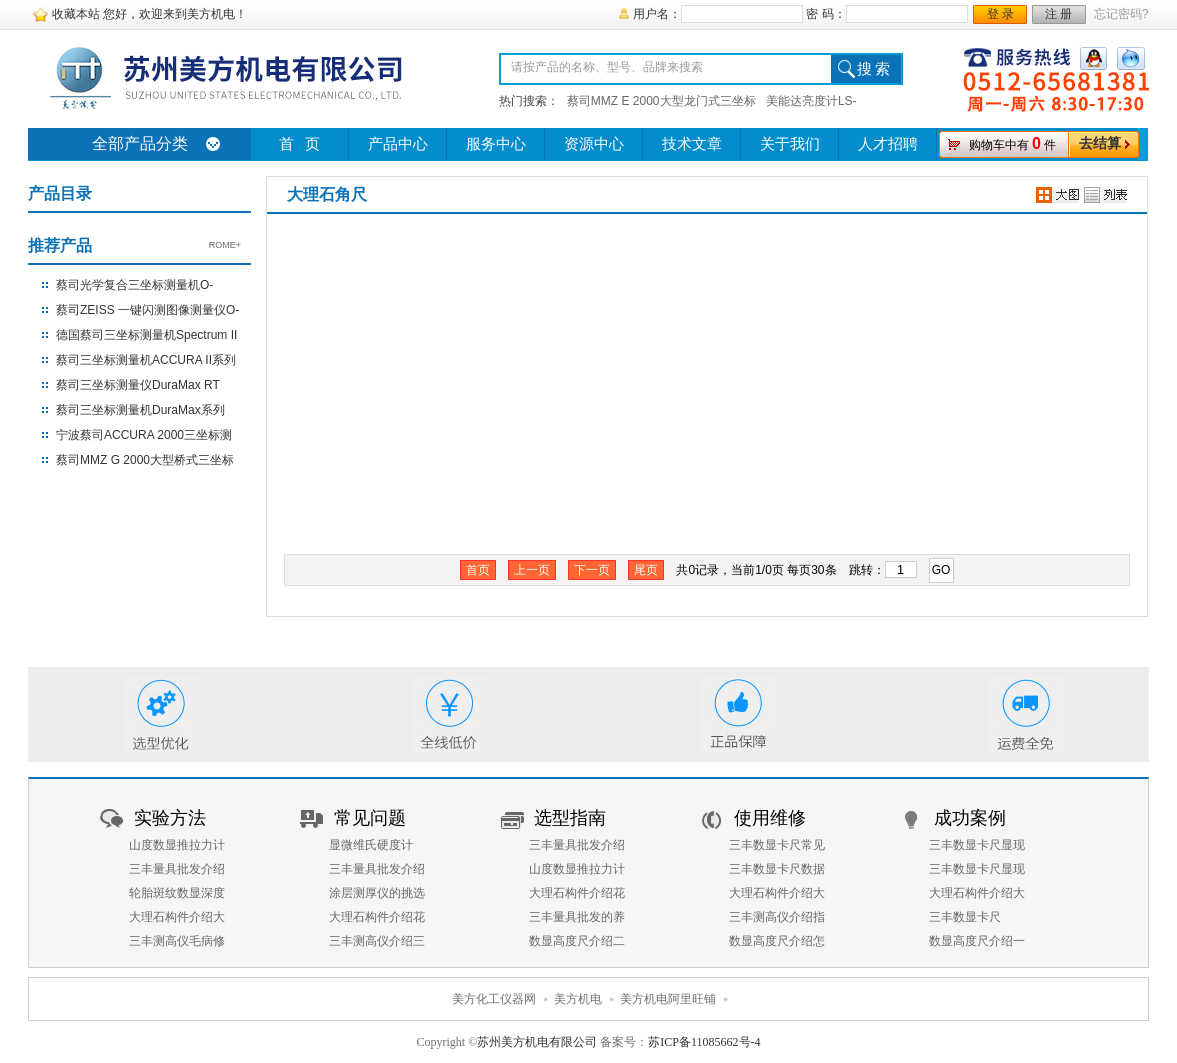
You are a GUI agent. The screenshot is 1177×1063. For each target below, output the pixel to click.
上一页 (532, 570)
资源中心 (594, 144)
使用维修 (770, 818)
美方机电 (578, 999)
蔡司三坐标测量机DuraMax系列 (140, 410)
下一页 (592, 570)
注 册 (1058, 14)
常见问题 (370, 818)
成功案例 (970, 818)
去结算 (1100, 143)
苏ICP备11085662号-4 (704, 1042)
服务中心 (496, 144)
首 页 (299, 144)
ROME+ (225, 245)
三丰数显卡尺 (965, 917)
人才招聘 (888, 144)
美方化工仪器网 (494, 999)
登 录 (1000, 14)
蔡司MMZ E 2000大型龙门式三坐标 (661, 101)
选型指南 (570, 818)
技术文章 (692, 144)
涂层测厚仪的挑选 (377, 893)
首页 (478, 570)
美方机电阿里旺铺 (668, 999)
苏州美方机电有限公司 (537, 1042)
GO (941, 570)
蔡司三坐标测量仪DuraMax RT (138, 385)
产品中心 (398, 144)
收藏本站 (76, 14)
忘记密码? (1121, 14)
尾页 (646, 570)
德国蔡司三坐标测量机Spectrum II (146, 335)
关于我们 (790, 144)
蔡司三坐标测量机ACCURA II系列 (146, 360)
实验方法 (170, 818)
